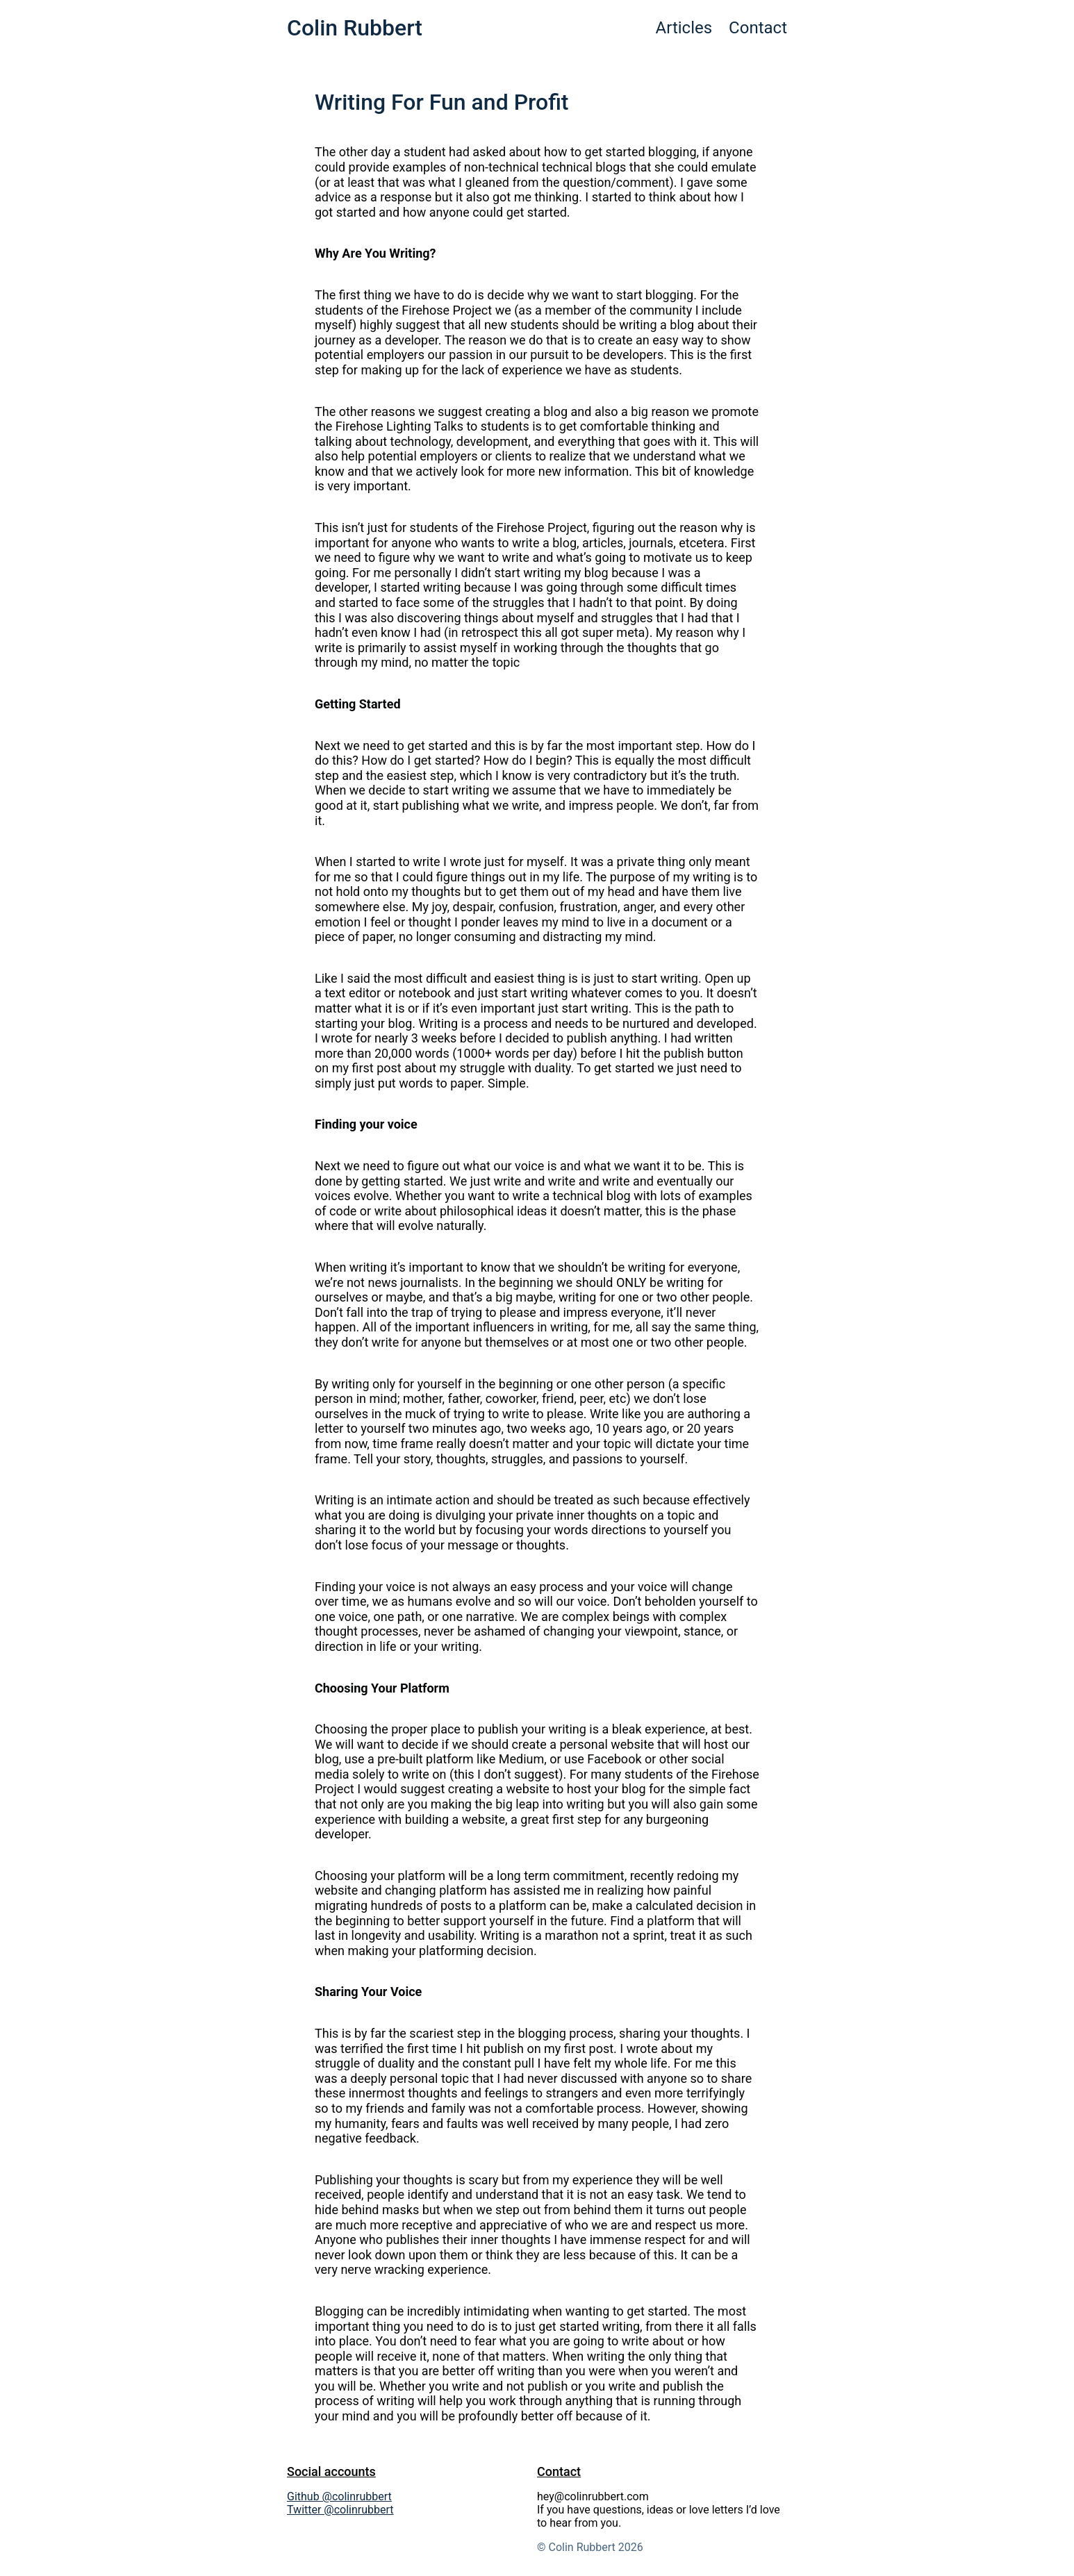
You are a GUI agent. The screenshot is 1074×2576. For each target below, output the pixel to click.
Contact (758, 28)
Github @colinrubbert (339, 2496)
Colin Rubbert (354, 28)
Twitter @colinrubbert (340, 2509)
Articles (684, 28)
